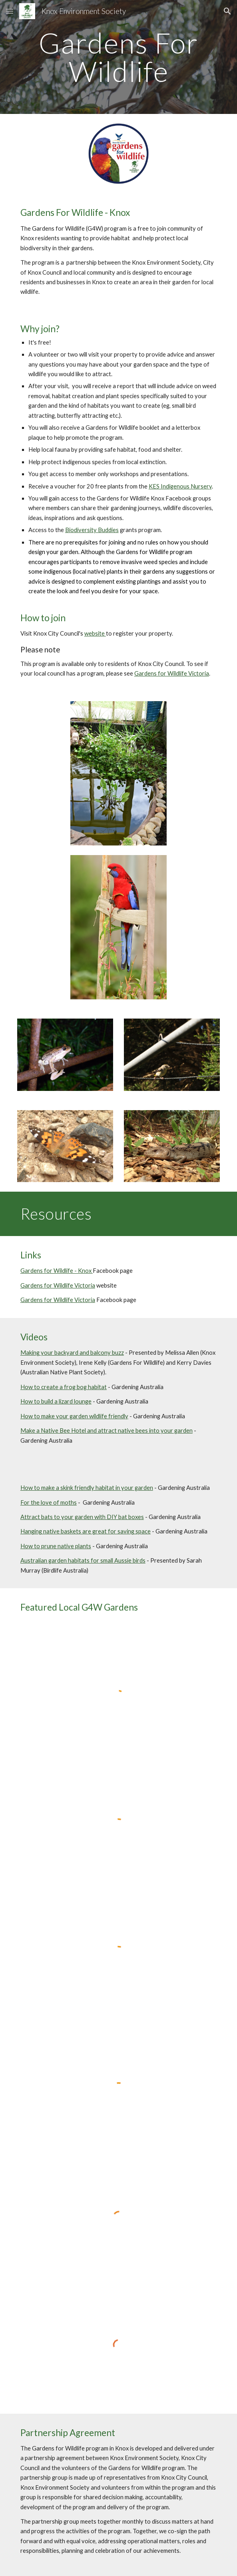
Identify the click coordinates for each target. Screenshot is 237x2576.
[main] (118, 57)
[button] (9, 11)
